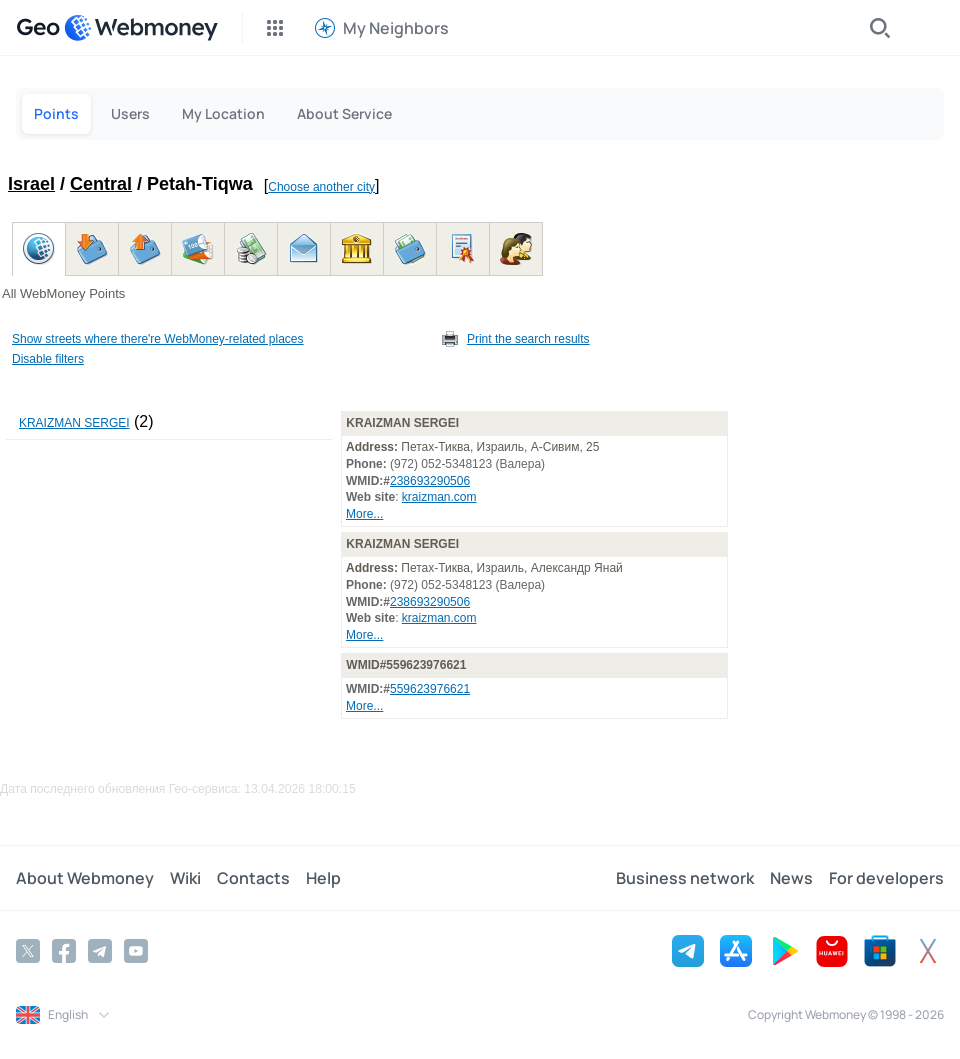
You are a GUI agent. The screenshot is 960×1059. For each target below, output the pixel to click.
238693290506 (430, 481)
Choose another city (321, 187)
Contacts (253, 878)
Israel (31, 184)
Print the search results (528, 339)
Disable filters (48, 359)
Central (101, 184)
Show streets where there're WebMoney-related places (158, 339)
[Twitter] (28, 951)
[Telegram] (100, 951)
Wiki (185, 878)
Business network (685, 878)
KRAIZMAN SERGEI (74, 423)
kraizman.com (439, 497)
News (791, 878)
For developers (886, 878)
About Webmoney (85, 878)
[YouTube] (136, 951)
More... (364, 514)
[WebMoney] (141, 28)
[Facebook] (64, 951)
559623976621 (430, 689)
